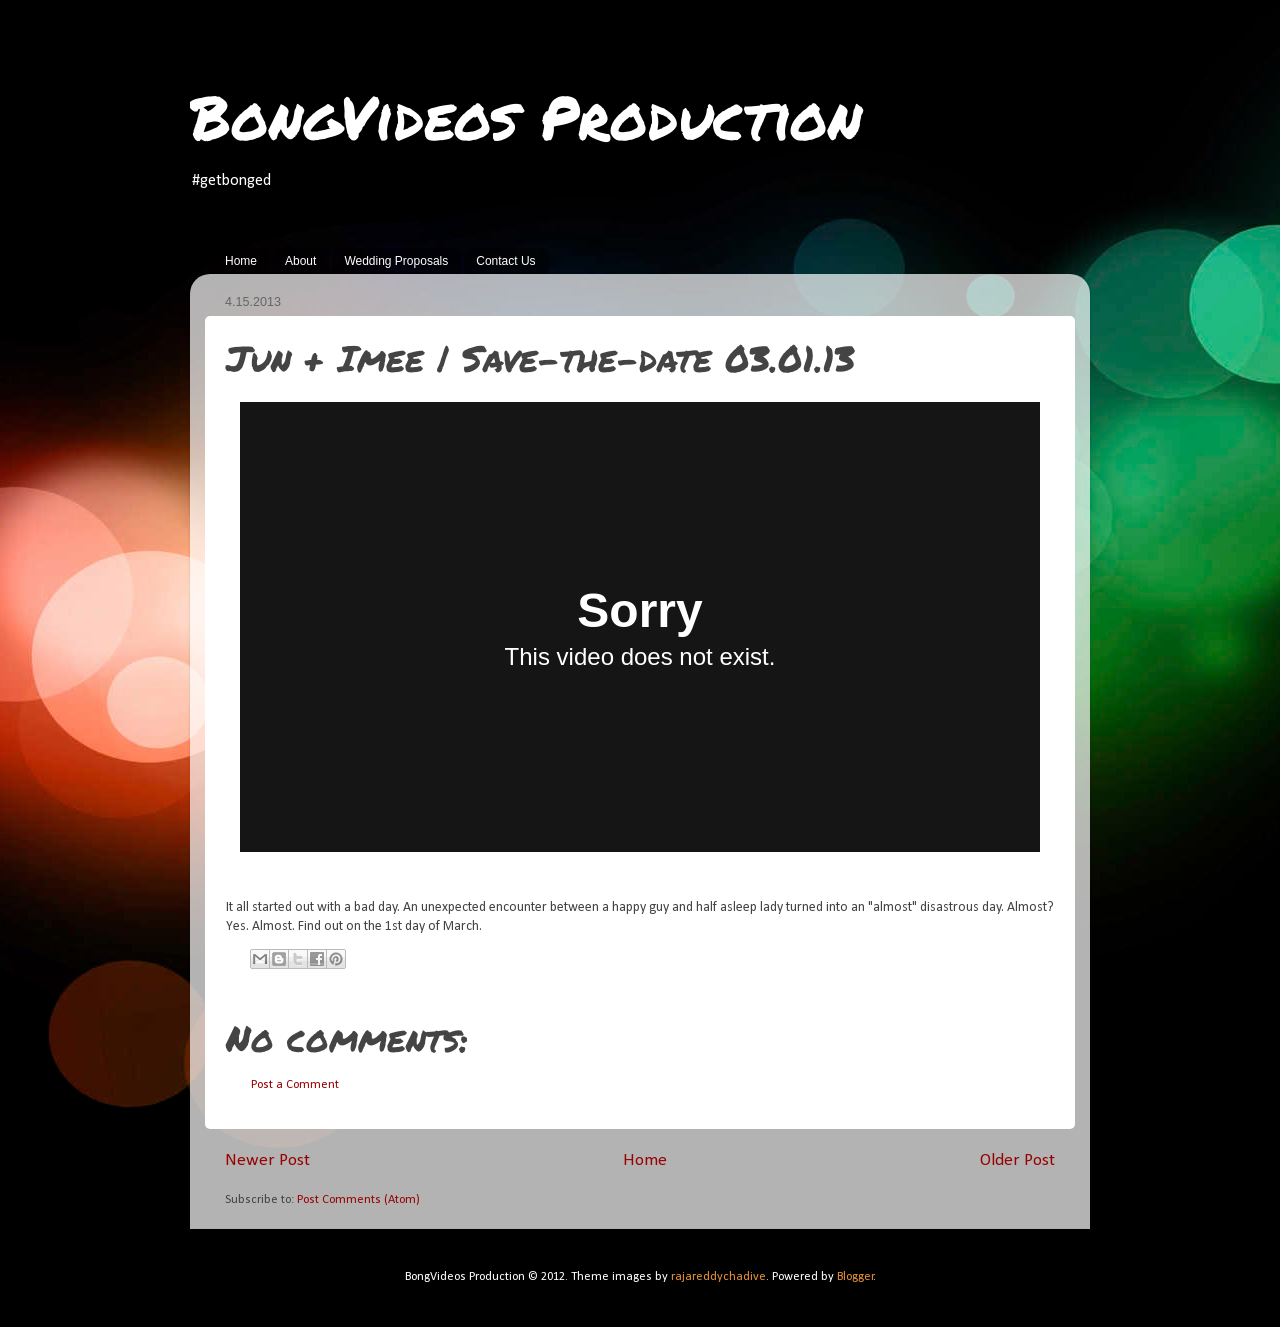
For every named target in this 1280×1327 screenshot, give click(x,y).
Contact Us (505, 261)
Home (241, 261)
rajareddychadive (718, 1277)
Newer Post (267, 1160)
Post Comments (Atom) (358, 1200)
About (300, 261)
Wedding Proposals (396, 261)
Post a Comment (295, 1085)
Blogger (855, 1277)
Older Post (1017, 1160)
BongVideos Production (526, 116)
